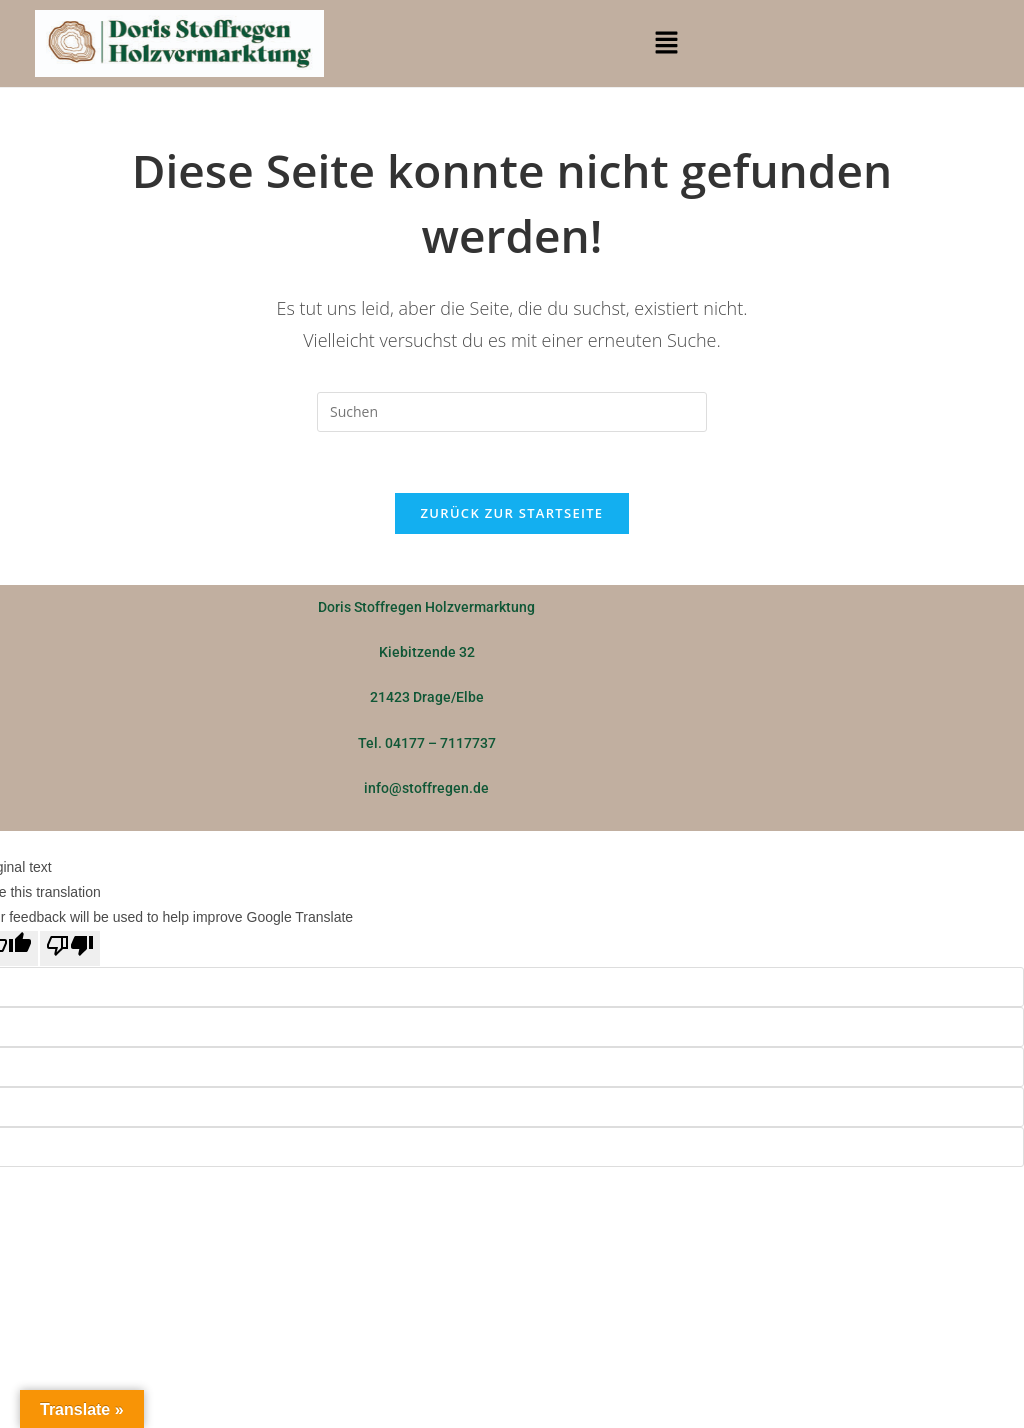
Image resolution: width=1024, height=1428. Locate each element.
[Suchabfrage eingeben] (512, 412)
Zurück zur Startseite (512, 513)
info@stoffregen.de (426, 788)
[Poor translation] (70, 948)
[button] (666, 43)
